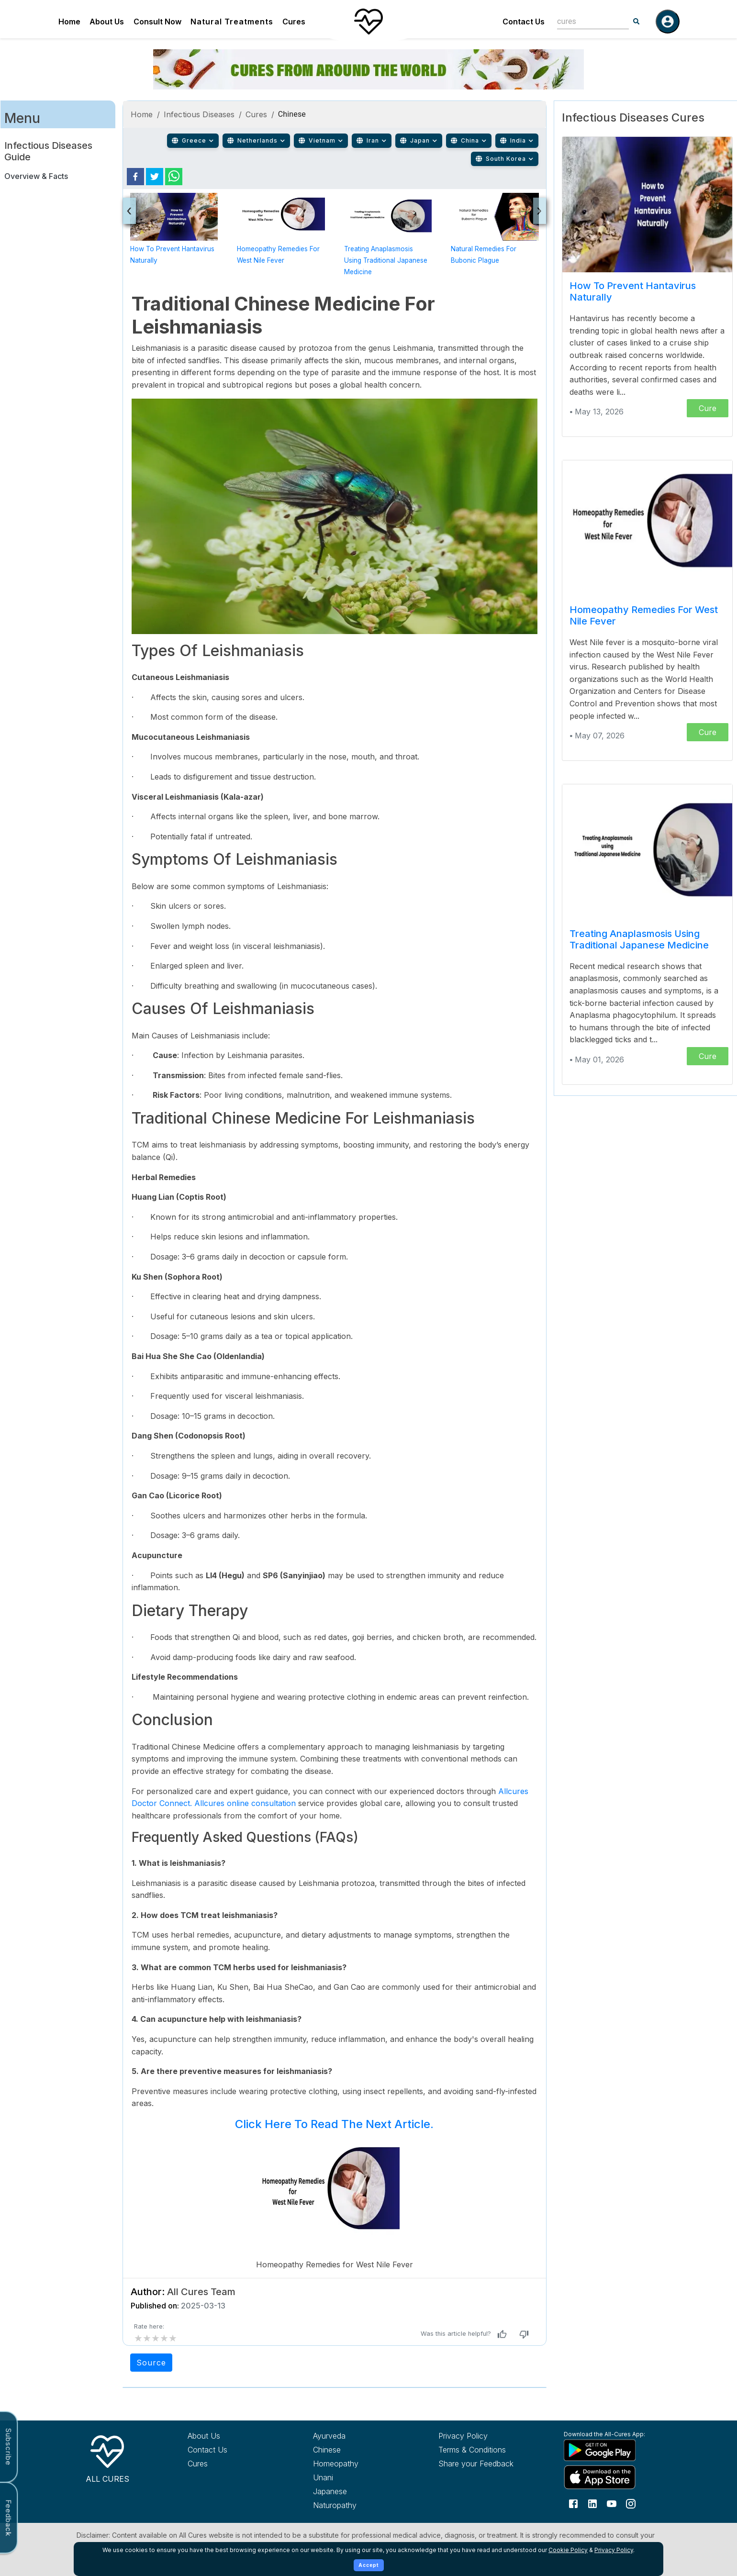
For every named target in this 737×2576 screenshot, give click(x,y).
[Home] (368, 21)
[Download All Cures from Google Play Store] (609, 2450)
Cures (293, 21)
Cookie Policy (568, 2550)
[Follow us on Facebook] (573, 2503)
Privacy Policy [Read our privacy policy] (463, 2436)
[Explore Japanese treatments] (358, 2491)
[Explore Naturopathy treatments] (358, 2505)
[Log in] (668, 21)
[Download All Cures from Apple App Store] (609, 2477)
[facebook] (135, 176)
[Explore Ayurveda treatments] (358, 2436)
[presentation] (129, 211)
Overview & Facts (36, 176)
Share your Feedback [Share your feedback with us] (476, 2463)
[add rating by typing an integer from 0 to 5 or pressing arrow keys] (155, 2338)
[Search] (636, 21)
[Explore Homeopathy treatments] (358, 2463)
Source (151, 2362)
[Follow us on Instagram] (630, 2503)
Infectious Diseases (199, 114)
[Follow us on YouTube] (611, 2503)
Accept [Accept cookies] (368, 2565)
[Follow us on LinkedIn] (592, 2503)
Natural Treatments (231, 21)
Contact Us (523, 21)
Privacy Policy (613, 2550)
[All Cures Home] (107, 2457)
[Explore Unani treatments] (358, 2477)
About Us (106, 21)
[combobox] (585, 21)
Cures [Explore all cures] (198, 2463)
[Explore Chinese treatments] (358, 2449)
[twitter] (154, 176)
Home (69, 21)
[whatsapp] (173, 176)
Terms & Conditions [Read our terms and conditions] (472, 2449)
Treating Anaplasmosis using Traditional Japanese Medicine (385, 260)
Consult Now (157, 21)
